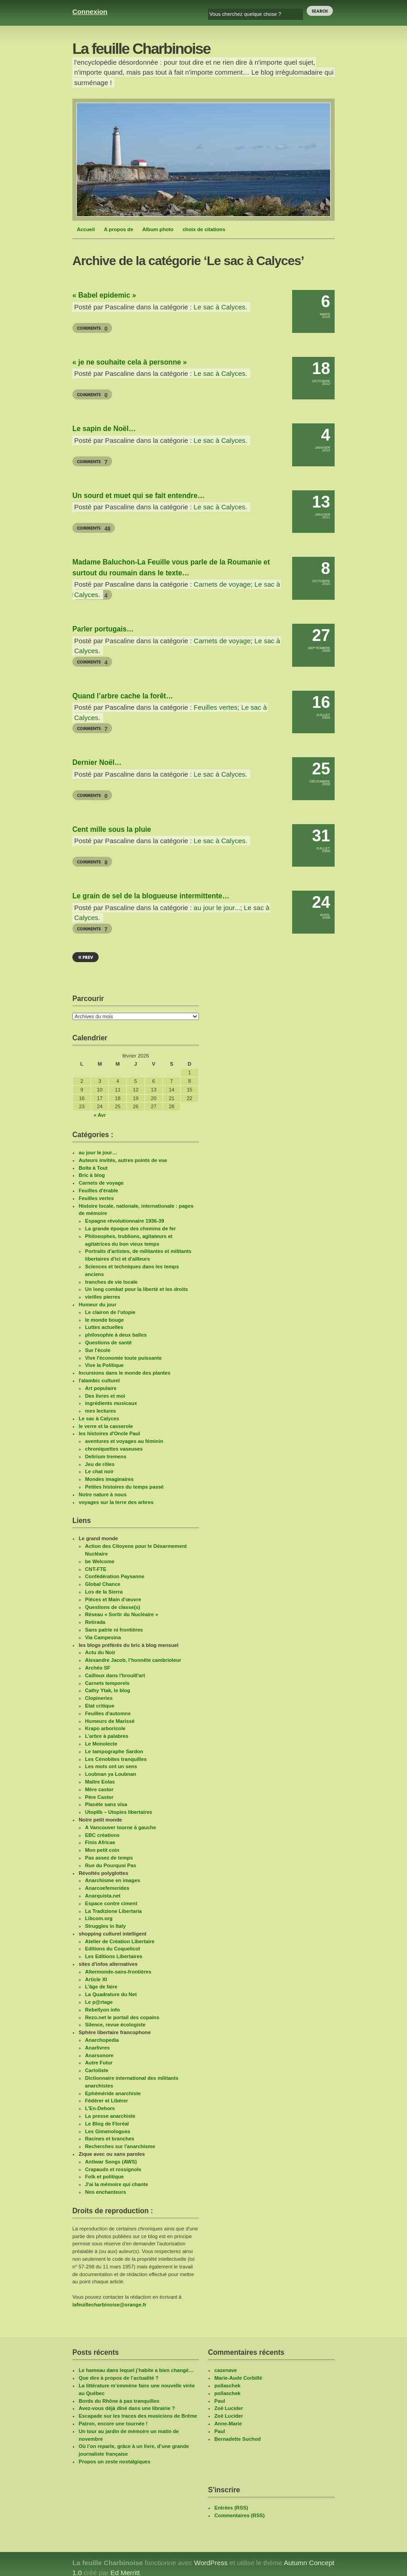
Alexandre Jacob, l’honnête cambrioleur (133, 1660)
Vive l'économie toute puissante (123, 1358)
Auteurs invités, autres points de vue (123, 1160)
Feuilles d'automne (108, 1713)
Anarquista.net (102, 1895)
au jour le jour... (217, 907)
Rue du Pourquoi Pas (110, 1865)
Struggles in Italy (105, 1926)
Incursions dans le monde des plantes (124, 1373)
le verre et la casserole (106, 1426)
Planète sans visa (106, 1804)
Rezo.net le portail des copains (122, 2017)
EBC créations (102, 1835)
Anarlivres (97, 2047)
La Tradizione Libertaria (113, 1911)
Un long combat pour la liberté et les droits (136, 1289)
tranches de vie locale (111, 1282)
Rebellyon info (102, 2009)
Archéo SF (97, 1667)
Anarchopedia (102, 2040)
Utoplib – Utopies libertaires (118, 1812)
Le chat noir (99, 1471)
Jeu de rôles (99, 1464)
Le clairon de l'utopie (110, 1312)
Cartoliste (97, 2070)
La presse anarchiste (110, 2116)
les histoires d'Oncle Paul (109, 1433)
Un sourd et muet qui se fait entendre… (138, 495)
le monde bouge (104, 1320)
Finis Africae (100, 1842)
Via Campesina (103, 1637)
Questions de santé (108, 1342)
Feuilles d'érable (98, 1190)
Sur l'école (97, 1350)
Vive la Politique (104, 1365)
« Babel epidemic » (104, 295)
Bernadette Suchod (237, 2439)
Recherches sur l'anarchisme (120, 2146)
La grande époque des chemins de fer (130, 1228)
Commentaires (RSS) (239, 2515)
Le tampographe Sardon (114, 1751)
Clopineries (99, 1698)
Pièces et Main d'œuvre (113, 1599)
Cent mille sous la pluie (111, 829)
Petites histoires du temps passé (124, 1487)
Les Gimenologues (107, 2131)
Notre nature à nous (103, 1494)
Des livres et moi (105, 1396)
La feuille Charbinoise (141, 48)
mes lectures (100, 1411)
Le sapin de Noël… (104, 428)
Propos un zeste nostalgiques (115, 2461)
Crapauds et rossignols (113, 2169)
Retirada (95, 1622)
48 (107, 529)
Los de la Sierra (104, 1591)
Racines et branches (109, 2138)
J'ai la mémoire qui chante (116, 2184)
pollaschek (227, 2385)
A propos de (118, 229)
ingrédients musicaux (111, 1403)
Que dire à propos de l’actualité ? (119, 2378)
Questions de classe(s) (112, 1607)
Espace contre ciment (111, 1903)
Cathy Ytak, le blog (107, 1690)
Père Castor (99, 1797)
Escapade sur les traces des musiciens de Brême (138, 2416)
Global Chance (102, 1584)
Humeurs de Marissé (109, 1721)
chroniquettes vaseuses (113, 1449)
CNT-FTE (95, 1569)
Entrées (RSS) (231, 2507)
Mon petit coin (102, 1850)
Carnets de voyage (222, 584)
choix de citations (204, 229)
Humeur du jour (97, 1304)
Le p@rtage (99, 2002)
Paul (219, 2401)
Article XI (96, 1979)
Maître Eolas (100, 1781)
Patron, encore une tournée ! (113, 2423)
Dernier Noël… (97, 762)
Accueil (86, 229)
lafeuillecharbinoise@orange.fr (109, 2304)
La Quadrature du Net (111, 1994)
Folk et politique (104, 2176)
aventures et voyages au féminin (124, 1441)
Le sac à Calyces (219, 307)
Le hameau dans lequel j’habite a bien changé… (136, 2370)
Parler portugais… (103, 629)
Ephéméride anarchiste (113, 2093)
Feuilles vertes (215, 707)
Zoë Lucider (228, 2408)
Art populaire (101, 1388)
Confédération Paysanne (114, 1576)
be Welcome (99, 1561)
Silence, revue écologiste (115, 2024)
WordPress (210, 2563)
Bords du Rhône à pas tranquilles (119, 2401)
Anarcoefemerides (107, 1888)
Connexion (90, 11)
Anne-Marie (228, 2423)
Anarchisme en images (112, 1880)
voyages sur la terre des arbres (116, 1502)
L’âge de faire (101, 1986)
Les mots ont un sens (111, 1766)
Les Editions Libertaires (113, 1956)
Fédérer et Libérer (106, 2100)
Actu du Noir (100, 1652)
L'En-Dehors (100, 2108)
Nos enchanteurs (105, 2192)
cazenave (225, 2370)
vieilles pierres (102, 1297)
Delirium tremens (105, 1456)
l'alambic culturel (99, 1380)
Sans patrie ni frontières (114, 1629)
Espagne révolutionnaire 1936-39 (124, 1221)
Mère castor (99, 1789)
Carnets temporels (107, 1683)
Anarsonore (99, 2055)
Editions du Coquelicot (112, 1948)
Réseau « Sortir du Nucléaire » (121, 1614)
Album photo (158, 229)
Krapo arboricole (105, 1728)
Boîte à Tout (93, 1168)
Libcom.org (99, 1918)
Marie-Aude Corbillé (238, 2378)
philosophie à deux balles (116, 1335)
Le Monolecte (101, 1743)
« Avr (100, 1115)
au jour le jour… (98, 1152)
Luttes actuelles (104, 1327)
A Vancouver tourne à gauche (120, 1827)
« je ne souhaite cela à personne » (129, 362)
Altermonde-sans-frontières (118, 1971)
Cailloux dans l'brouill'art (115, 1675)
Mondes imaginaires (109, 1479)
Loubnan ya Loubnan (110, 1774)
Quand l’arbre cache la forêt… (122, 696)
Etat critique (99, 1705)
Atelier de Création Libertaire (120, 1941)
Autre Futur (99, 2062)
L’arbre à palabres (106, 1736)
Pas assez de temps (109, 1857)
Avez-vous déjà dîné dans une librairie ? (127, 2408)
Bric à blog (92, 1175)
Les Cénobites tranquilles (116, 1759)
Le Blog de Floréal (107, 2123)
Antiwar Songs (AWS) (111, 2161)
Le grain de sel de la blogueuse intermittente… (150, 896)
